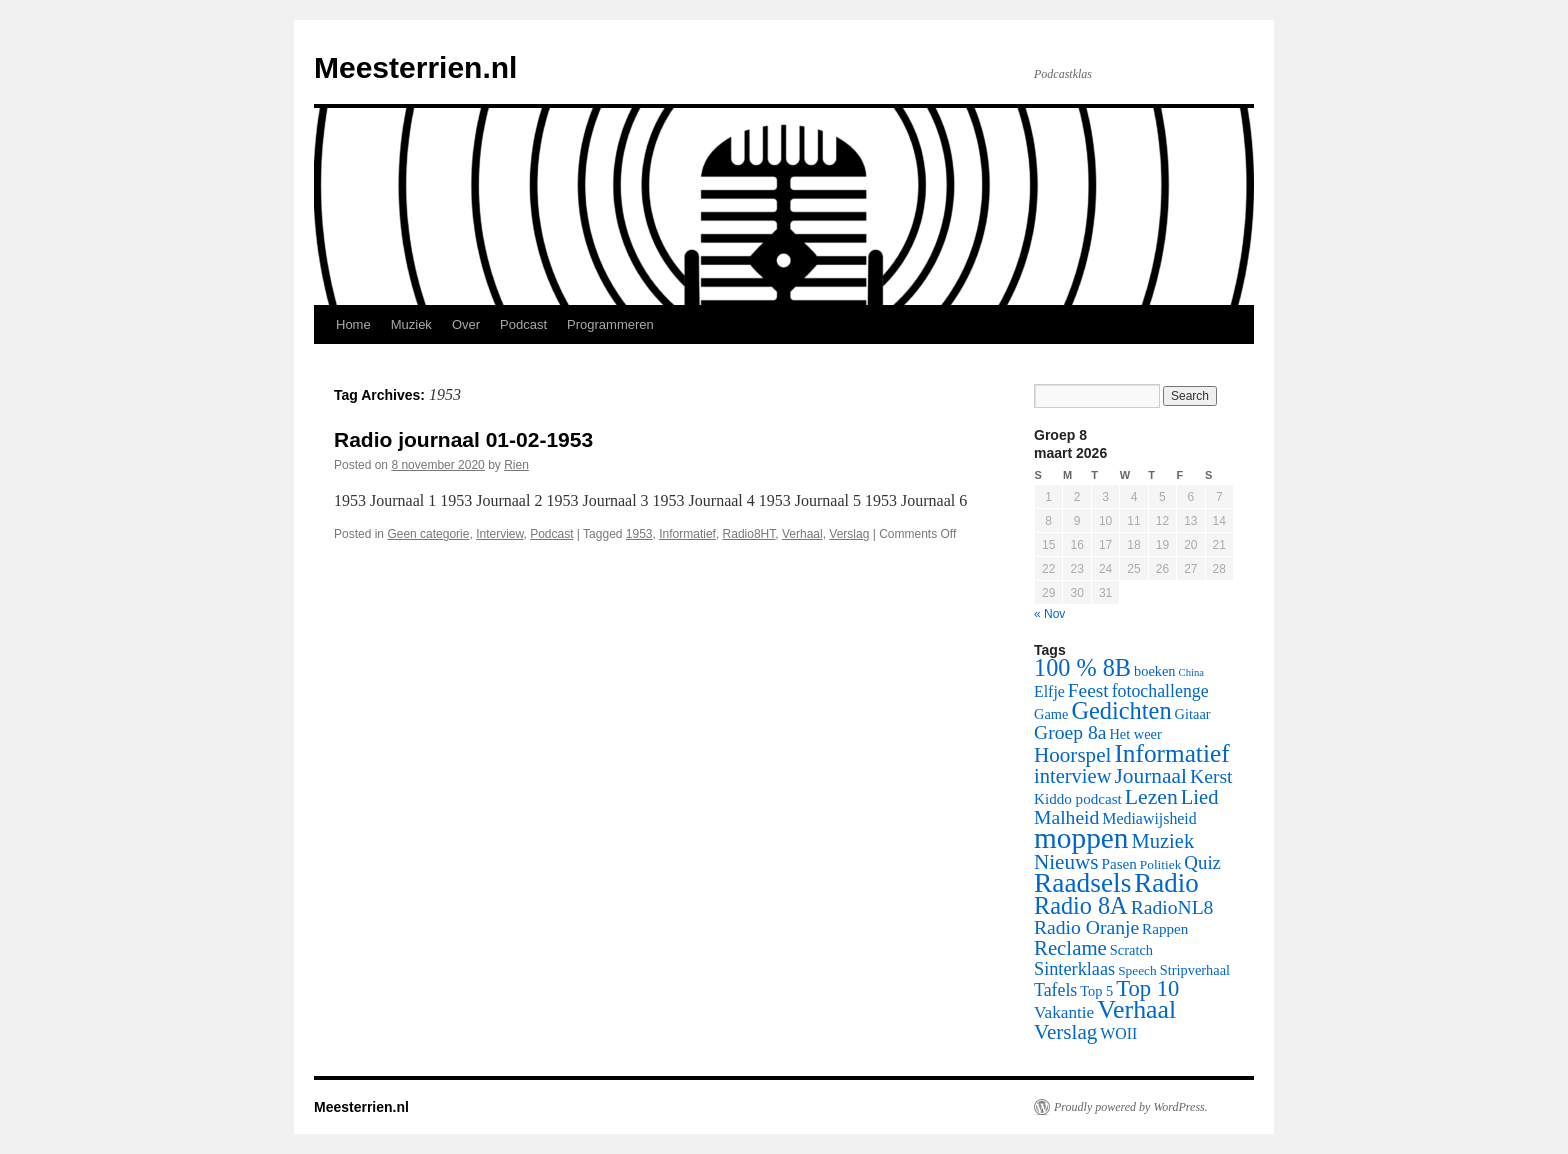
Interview (499, 534)
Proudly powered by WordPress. (1131, 1107)
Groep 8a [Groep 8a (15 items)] (1070, 732)
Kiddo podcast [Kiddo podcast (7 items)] (1078, 799)
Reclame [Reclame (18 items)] (1070, 948)
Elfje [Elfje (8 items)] (1049, 691)
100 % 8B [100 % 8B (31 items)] (1082, 667)
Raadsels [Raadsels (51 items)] (1082, 883)
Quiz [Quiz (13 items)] (1202, 862)
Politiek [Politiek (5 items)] (1161, 864)
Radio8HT (749, 534)
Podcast (523, 324)
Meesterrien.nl (415, 67)
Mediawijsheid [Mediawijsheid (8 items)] (1149, 818)
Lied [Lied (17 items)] (1200, 797)
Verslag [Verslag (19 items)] (1065, 1032)
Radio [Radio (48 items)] (1166, 883)
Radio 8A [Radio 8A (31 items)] (1081, 905)
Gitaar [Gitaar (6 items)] (1193, 714)
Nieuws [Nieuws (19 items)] (1066, 862)
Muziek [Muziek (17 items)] (1163, 841)
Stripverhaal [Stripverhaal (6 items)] (1195, 970)
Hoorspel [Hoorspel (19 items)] (1072, 755)
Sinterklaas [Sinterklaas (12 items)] (1074, 969)
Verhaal (802, 534)
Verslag (849, 534)
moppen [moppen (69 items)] (1081, 838)
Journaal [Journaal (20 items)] (1150, 776)
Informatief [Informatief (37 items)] (1171, 753)
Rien (516, 465)
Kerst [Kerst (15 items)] (1211, 776)
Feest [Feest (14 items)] (1088, 690)
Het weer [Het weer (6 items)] (1135, 734)
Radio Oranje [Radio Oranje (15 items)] (1086, 927)
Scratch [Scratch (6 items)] (1131, 950)
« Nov (1049, 614)
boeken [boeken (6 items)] (1155, 671)
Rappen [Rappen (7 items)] (1165, 929)
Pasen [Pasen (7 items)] (1119, 864)
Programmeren (610, 324)
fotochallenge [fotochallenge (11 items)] (1160, 691)
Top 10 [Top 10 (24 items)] (1147, 988)
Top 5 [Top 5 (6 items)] (1096, 991)
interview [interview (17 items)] (1072, 776)
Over (466, 324)
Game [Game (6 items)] (1051, 714)
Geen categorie (428, 534)
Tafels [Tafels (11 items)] (1055, 990)
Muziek (411, 324)
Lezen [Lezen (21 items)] (1151, 797)
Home (353, 324)
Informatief (687, 534)
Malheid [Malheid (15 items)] (1066, 817)
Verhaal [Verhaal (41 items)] (1136, 1009)
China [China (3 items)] (1191, 672)
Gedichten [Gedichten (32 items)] (1121, 710)
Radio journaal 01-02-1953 (463, 439)
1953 (639, 534)
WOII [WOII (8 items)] (1118, 1033)
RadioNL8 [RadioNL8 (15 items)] (1172, 907)
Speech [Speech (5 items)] (1137, 970)
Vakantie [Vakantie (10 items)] (1064, 1012)
